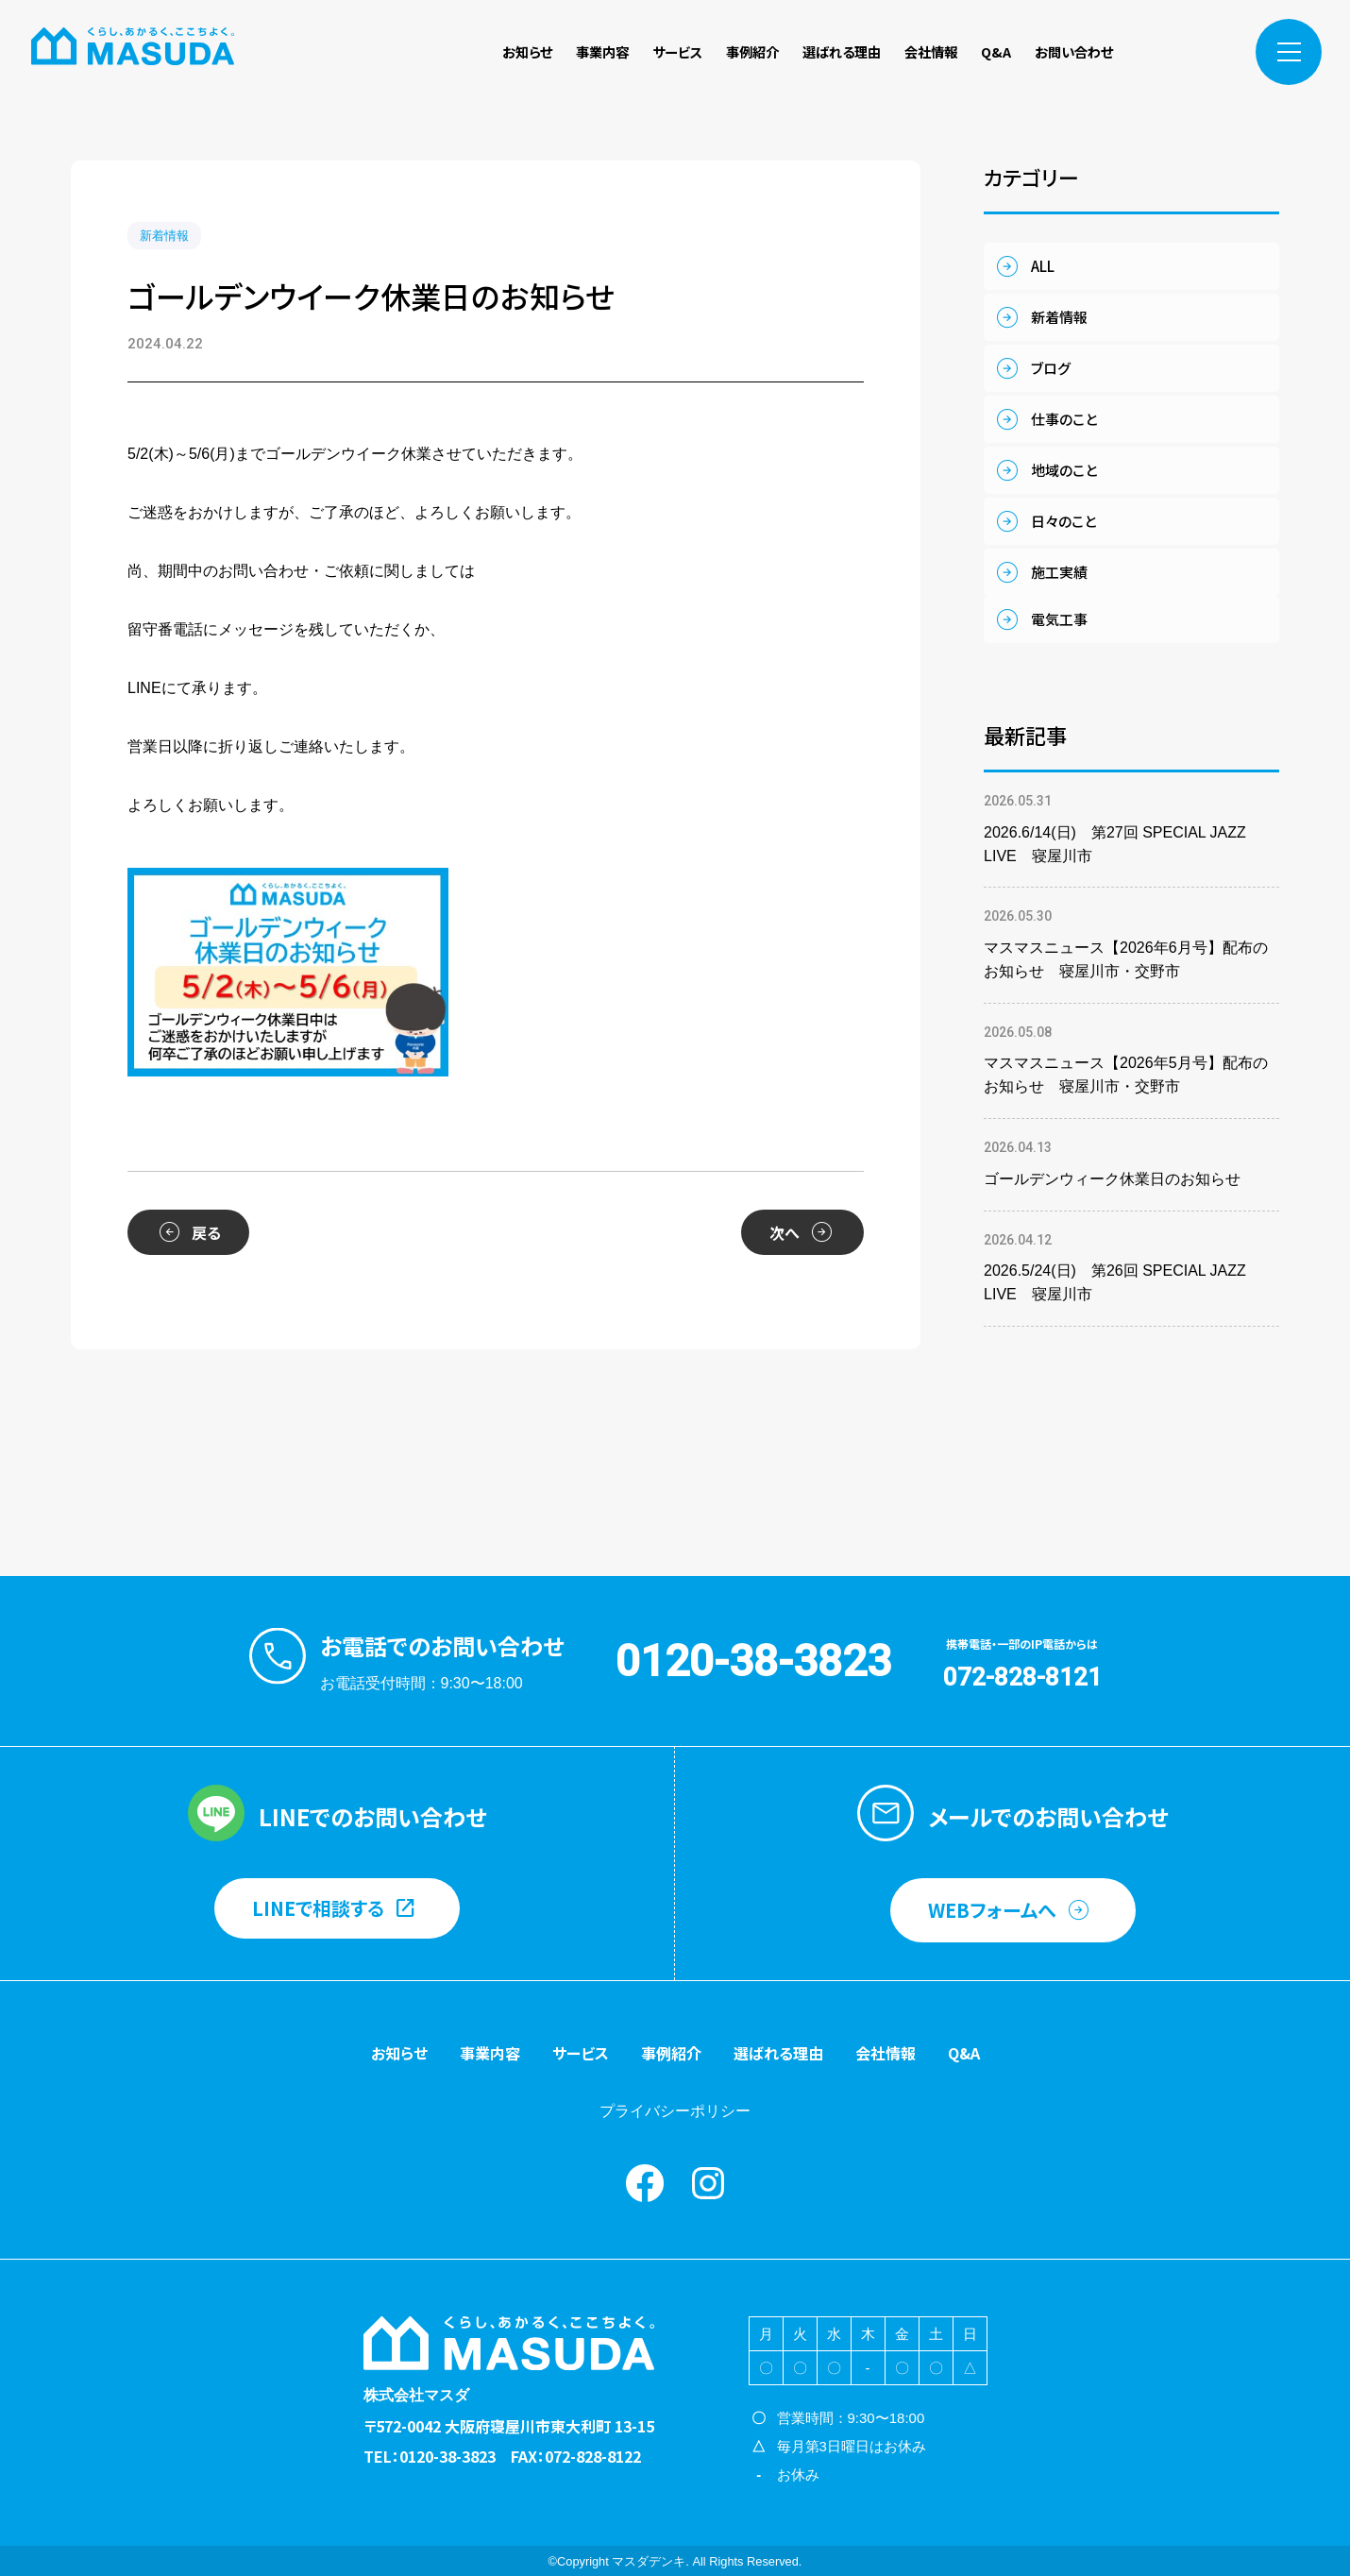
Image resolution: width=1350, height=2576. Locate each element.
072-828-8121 (1022, 1677)
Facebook (1164, 52)
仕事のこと (1064, 419)
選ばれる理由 (841, 51)
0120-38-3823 (753, 1660)
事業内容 (602, 51)
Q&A (996, 51)
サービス (677, 51)
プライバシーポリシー (675, 2111)
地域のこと (1064, 470)
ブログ (1051, 368)
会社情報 (930, 51)
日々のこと (1063, 521)
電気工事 (1059, 619)
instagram (1204, 52)
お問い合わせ (1074, 51)
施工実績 (1059, 572)
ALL (1043, 266)
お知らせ (527, 51)
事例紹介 (752, 51)
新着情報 (164, 236)
